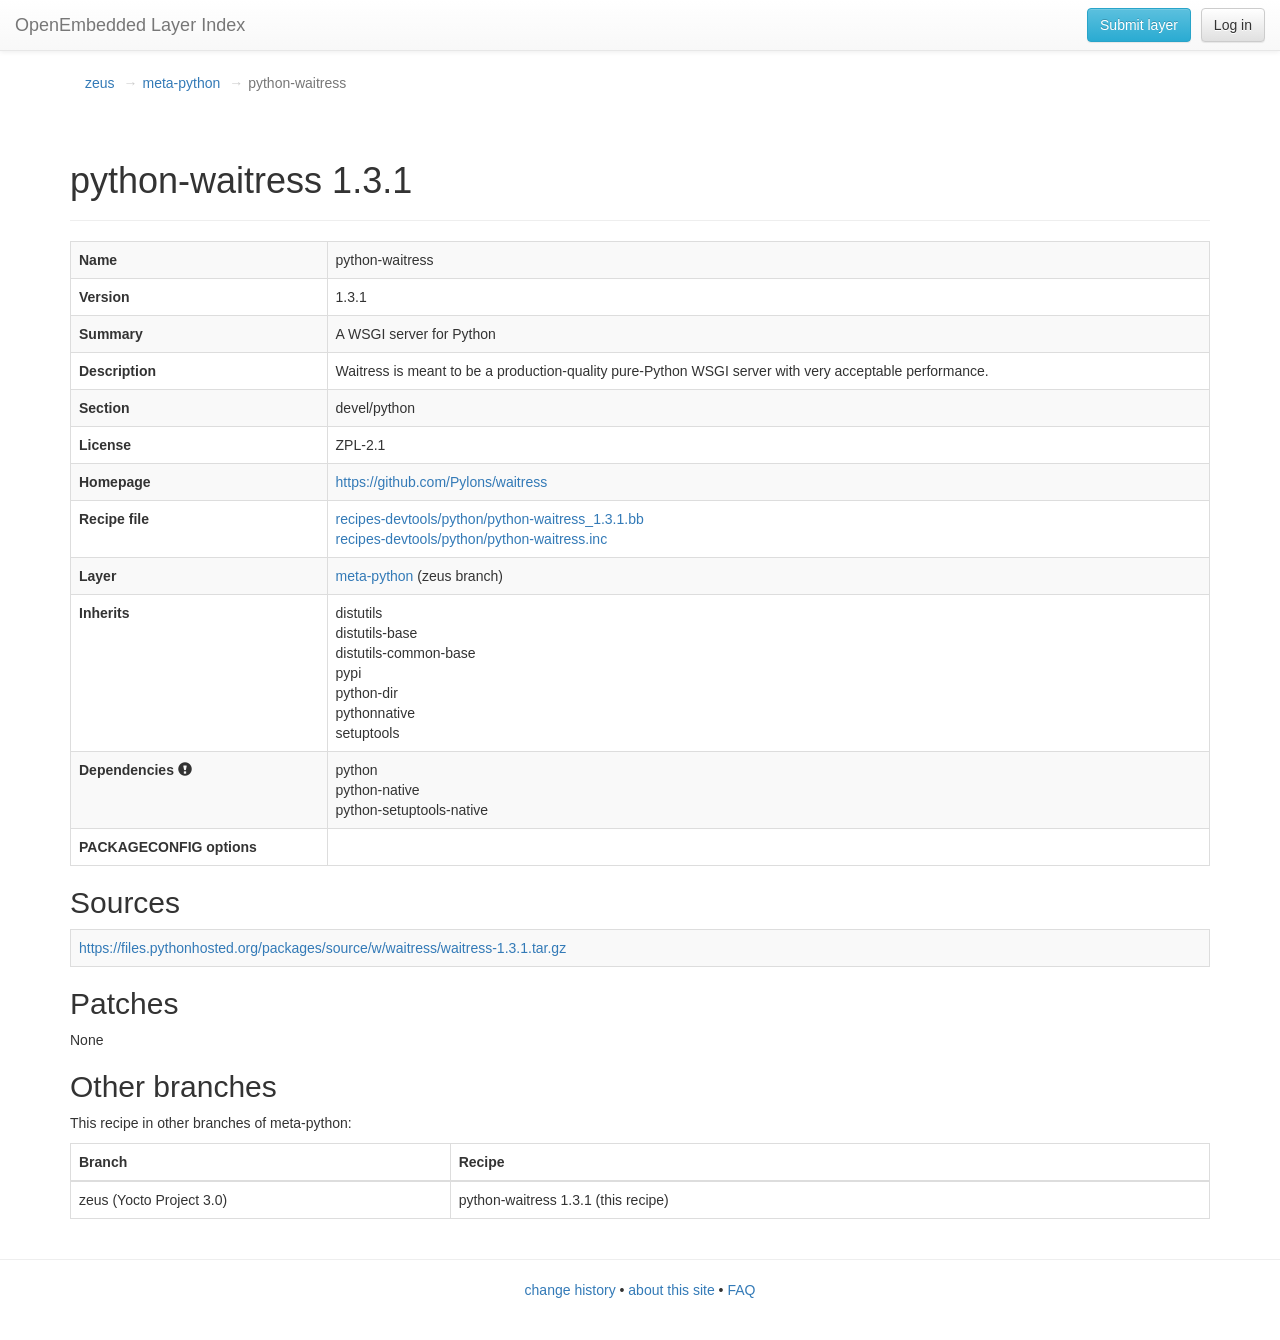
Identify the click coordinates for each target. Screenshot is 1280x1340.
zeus (100, 83)
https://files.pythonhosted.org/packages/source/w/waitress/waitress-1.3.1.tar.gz (322, 948)
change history (570, 1290)
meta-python (181, 83)
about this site (671, 1290)
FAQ (741, 1290)
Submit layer (1139, 25)
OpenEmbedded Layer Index (130, 25)
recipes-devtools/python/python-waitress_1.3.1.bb (490, 519)
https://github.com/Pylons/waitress (442, 482)
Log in (1233, 25)
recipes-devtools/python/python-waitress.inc (472, 539)
